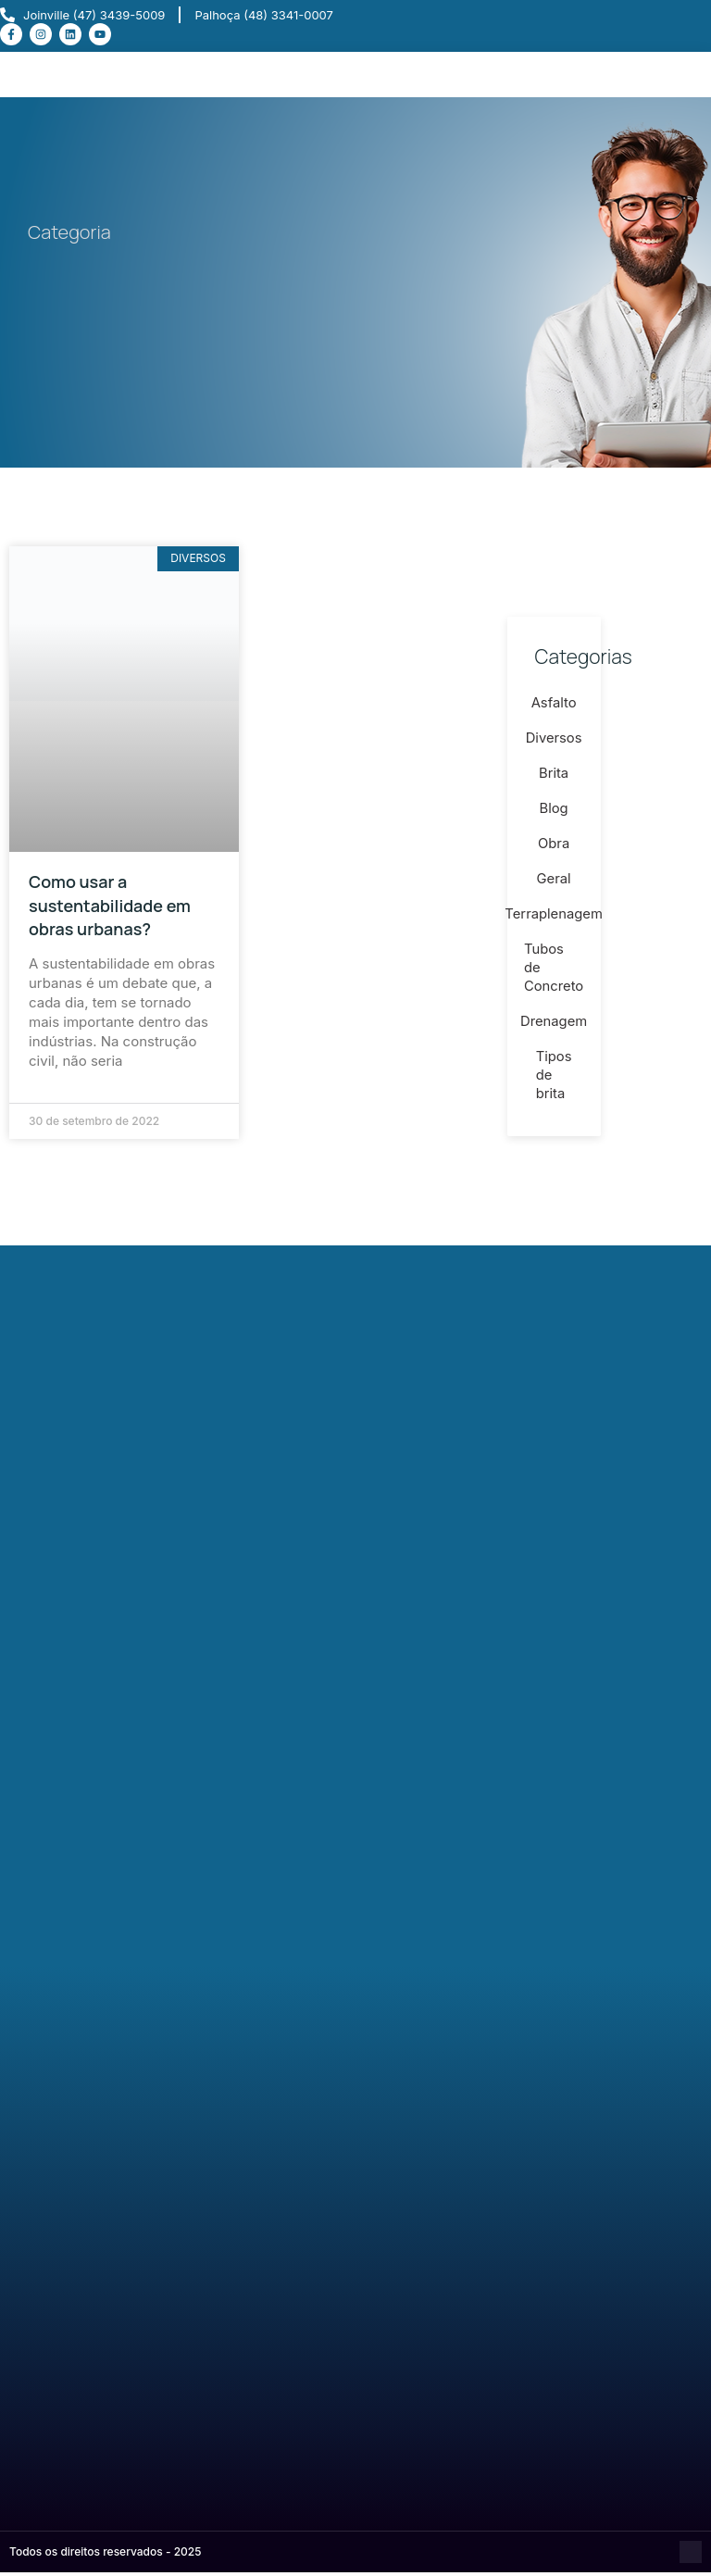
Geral (553, 885)
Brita (554, 779)
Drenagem (554, 1027)
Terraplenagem (554, 920)
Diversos (554, 744)
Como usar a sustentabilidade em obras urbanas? (110, 904)
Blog (553, 814)
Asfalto (554, 709)
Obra (554, 849)
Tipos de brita (553, 1081)
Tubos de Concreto (554, 973)
